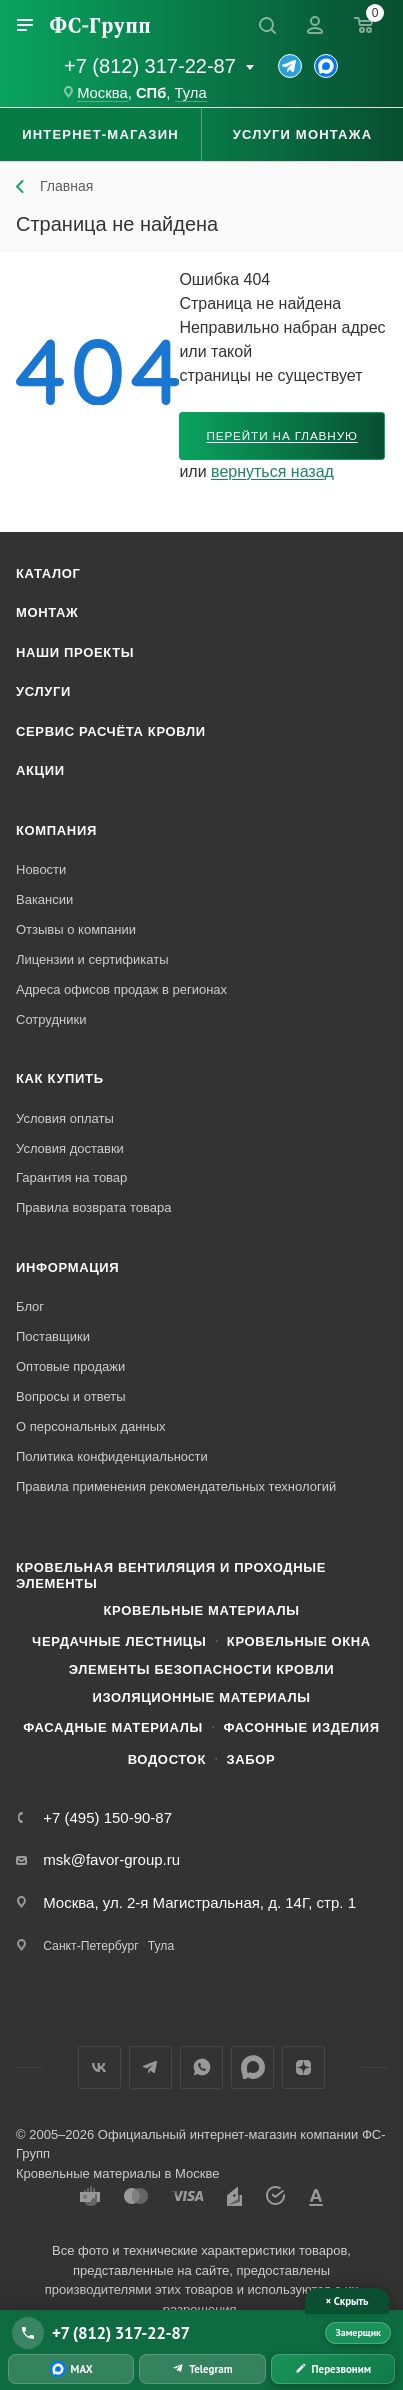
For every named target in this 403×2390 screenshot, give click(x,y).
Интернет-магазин (100, 134)
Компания (56, 830)
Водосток (167, 1759)
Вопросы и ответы (70, 1396)
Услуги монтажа (302, 134)
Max (252, 2067)
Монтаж (47, 612)
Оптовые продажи (70, 1366)
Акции (40, 770)
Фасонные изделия (301, 1727)
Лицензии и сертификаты (92, 959)
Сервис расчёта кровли (111, 731)
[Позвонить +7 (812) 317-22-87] (164, 2333)
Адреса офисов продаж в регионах (121, 989)
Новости (41, 869)
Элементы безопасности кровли (201, 1669)
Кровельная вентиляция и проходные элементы (171, 1575)
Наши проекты (75, 652)
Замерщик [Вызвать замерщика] (358, 2332)
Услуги (43, 691)
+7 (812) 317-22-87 (150, 66)
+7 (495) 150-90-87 (107, 1817)
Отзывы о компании (76, 929)
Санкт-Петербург (90, 1946)
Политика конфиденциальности (112, 1456)
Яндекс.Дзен (303, 2067)
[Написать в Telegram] (202, 2369)
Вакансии (44, 899)
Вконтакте (99, 2067)
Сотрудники (51, 1019)
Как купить (60, 1078)
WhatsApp (201, 2067)
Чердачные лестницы (119, 1641)
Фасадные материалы (113, 1727)
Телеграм (150, 2067)
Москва (102, 93)
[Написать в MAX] (71, 2369)
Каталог (48, 573)
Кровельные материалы (201, 1610)
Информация (67, 1267)
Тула (191, 93)
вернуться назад (272, 471)
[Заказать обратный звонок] (333, 2369)
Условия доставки (70, 1148)
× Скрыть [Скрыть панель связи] (347, 2301)
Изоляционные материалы (201, 1697)
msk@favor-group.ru (111, 1859)
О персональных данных (91, 1426)
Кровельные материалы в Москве (117, 2173)
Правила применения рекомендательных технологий (176, 1486)
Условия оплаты (65, 1118)
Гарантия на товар (71, 1177)
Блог (30, 1306)
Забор (250, 1759)
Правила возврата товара (93, 1207)
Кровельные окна (299, 1641)
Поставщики (53, 1336)
